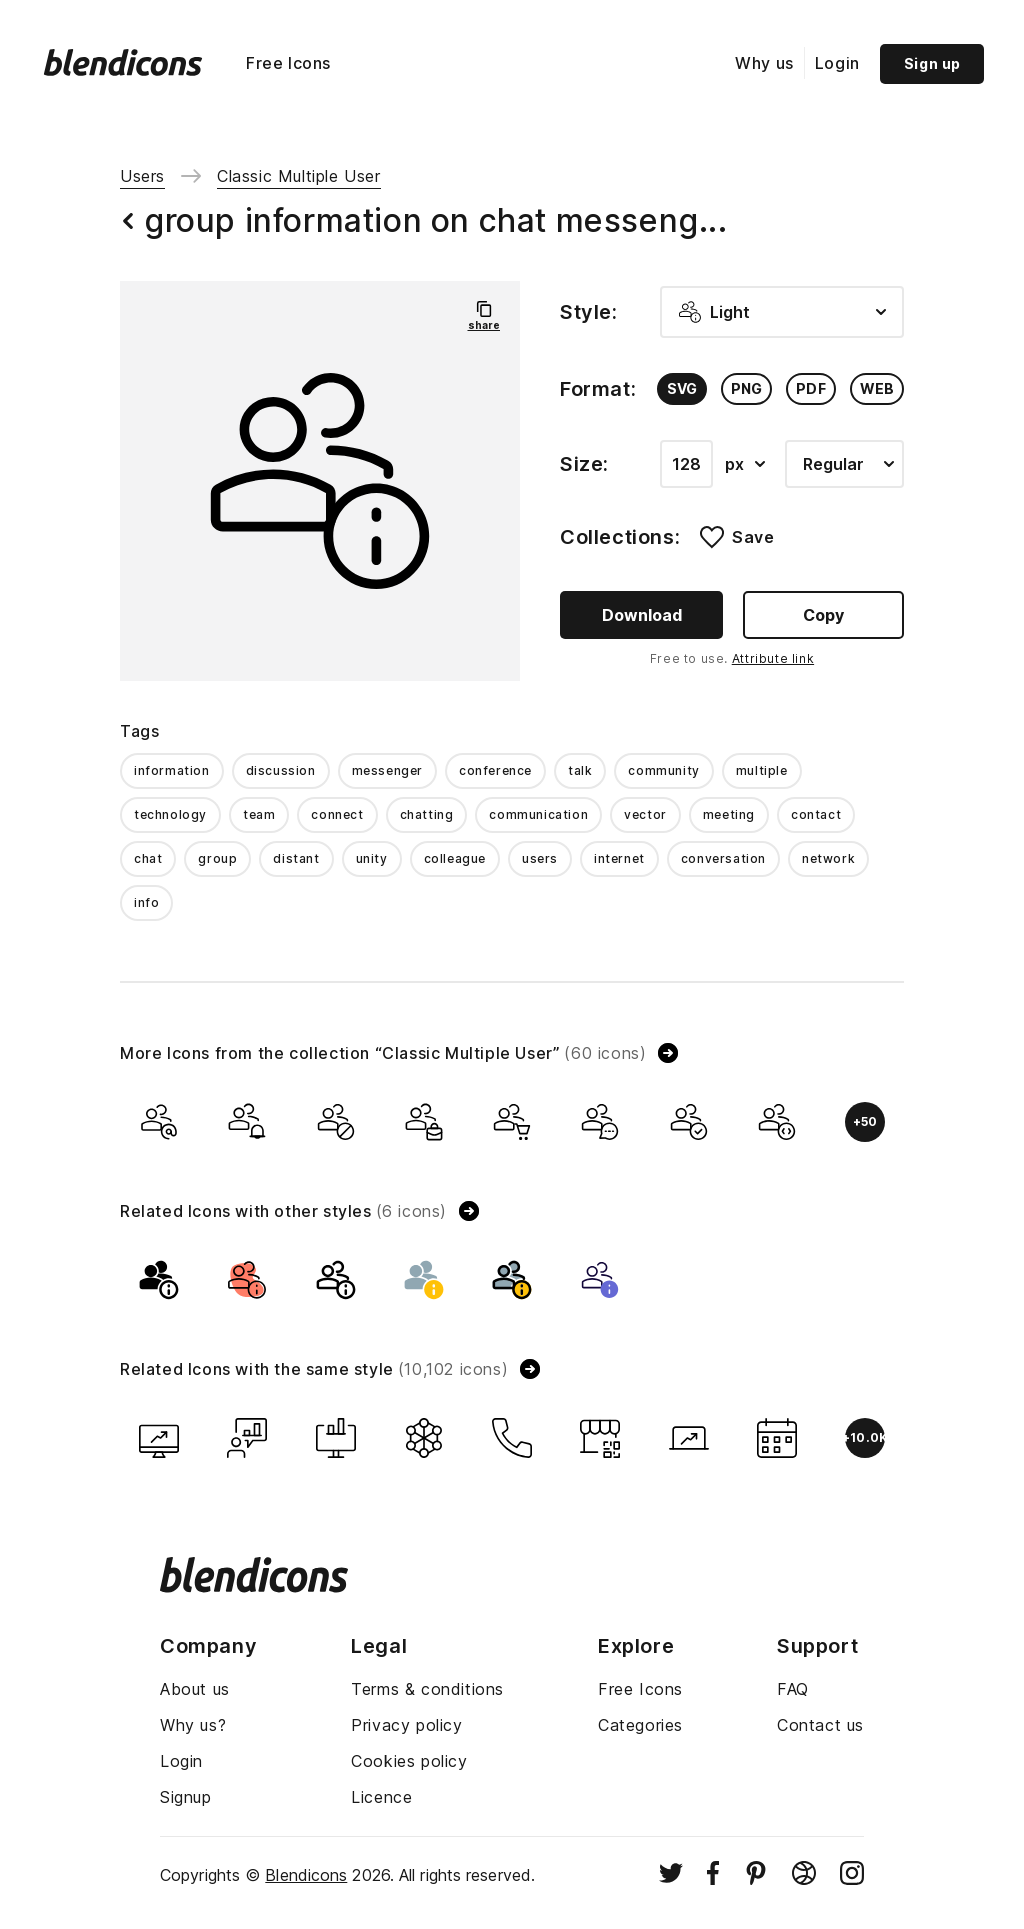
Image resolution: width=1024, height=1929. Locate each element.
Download (642, 615)
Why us (764, 63)
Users (142, 176)
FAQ (793, 1689)
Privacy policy (406, 1725)
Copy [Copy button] (823, 615)
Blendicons (306, 1875)
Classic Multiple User (299, 176)
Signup (186, 1797)
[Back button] (128, 221)
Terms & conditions (427, 1689)
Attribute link (773, 658)
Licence (381, 1797)
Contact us (820, 1725)
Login (837, 63)
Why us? (193, 1725)
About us (195, 1689)
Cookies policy (409, 1761)
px (745, 464)
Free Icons (288, 63)
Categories (640, 1725)
